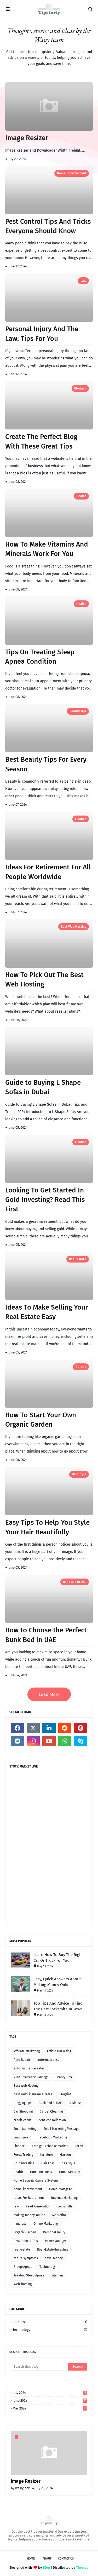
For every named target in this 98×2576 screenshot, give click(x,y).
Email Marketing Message (61, 2129)
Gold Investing (24, 2163)
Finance (80, 819)
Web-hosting (23, 2284)
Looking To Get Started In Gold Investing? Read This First (45, 1199)
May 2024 (50, 2408)
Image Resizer (26, 138)
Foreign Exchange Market (50, 2146)
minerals (20, 2223)
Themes (82, 2567)
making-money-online (29, 2215)
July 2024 (50, 2393)
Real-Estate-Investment (54, 2249)
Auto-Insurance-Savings (31, 2077)
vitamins (57, 2275)
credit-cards (22, 2120)
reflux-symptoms (26, 2258)
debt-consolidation (52, 2120)
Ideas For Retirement (29, 2198)
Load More (49, 1694)
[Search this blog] (39, 2367)
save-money (54, 2258)
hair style (79, 1474)
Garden (81, 1367)
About (47, 2558)
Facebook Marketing (52, 2137)
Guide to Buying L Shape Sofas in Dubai (43, 1087)
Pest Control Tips (26, 2241)
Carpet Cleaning (51, 2111)
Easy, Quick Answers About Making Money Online (57, 1982)
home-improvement (71, 173)
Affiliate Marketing (27, 2051)
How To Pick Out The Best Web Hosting (44, 979)
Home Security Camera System (36, 2180)
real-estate (77, 1259)
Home (31, 2558)
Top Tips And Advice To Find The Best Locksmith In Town (58, 2006)
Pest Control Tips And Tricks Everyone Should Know (48, 226)
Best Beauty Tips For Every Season (46, 764)
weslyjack (22, 2488)
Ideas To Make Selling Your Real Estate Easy (46, 1312)
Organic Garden (25, 2232)
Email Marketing (25, 2129)
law (83, 281)
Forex (79, 2146)
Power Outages (56, 2241)
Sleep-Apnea (23, 2267)
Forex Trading (23, 2154)
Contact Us (66, 2558)
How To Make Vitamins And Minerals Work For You (46, 549)
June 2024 (50, 2400)
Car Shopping (23, 2111)
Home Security (69, 2172)
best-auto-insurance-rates (33, 2094)
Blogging (80, 388)
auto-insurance (48, 2060)
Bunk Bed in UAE (74, 1582)
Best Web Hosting (73, 926)
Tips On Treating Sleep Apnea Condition (40, 656)
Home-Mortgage (60, 2189)
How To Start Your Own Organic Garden (40, 1419)
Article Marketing (59, 2051)
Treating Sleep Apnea (29, 2275)
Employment (22, 2137)
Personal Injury (54, 2232)
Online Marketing (45, 2223)
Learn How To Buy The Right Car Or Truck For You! (58, 1957)
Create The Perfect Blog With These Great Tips (41, 441)
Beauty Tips (78, 711)
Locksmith (64, 2206)
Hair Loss (48, 2163)
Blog (46, 2567)
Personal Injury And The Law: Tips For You (41, 333)
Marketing (59, 2215)
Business (75, 2103)
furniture (46, 2154)
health (81, 496)
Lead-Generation (38, 2206)
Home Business (41, 2172)
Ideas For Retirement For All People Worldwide (48, 872)
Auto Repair (22, 2060)
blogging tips (23, 2103)
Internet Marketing (64, 2198)
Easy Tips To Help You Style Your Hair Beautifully (47, 1527)
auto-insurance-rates (29, 2068)
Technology (47, 2267)
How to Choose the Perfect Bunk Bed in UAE (46, 1635)
